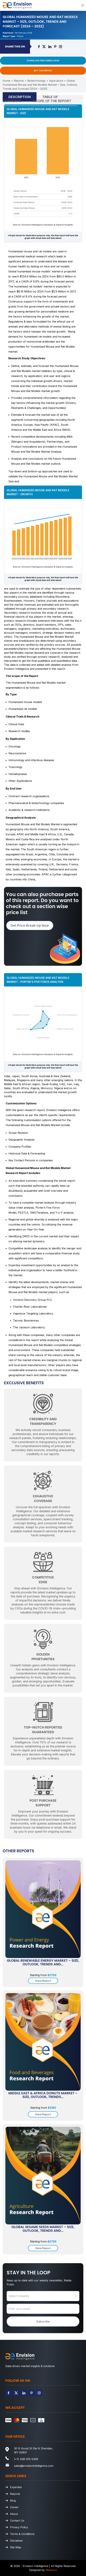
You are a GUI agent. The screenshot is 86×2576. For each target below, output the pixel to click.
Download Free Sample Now (43, 60)
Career (14, 2507)
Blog (13, 2500)
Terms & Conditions (22, 2534)
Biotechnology (36, 80)
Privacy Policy (19, 2527)
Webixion (51, 2570)
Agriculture (56, 80)
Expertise (16, 2487)
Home (6, 80)
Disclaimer (16, 2540)
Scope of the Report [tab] (52, 101)
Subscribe (43, 2321)
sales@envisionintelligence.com (33, 2465)
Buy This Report (43, 70)
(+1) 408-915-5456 (26, 2459)
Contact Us (17, 2520)
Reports (19, 80)
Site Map (15, 2547)
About (14, 2514)
